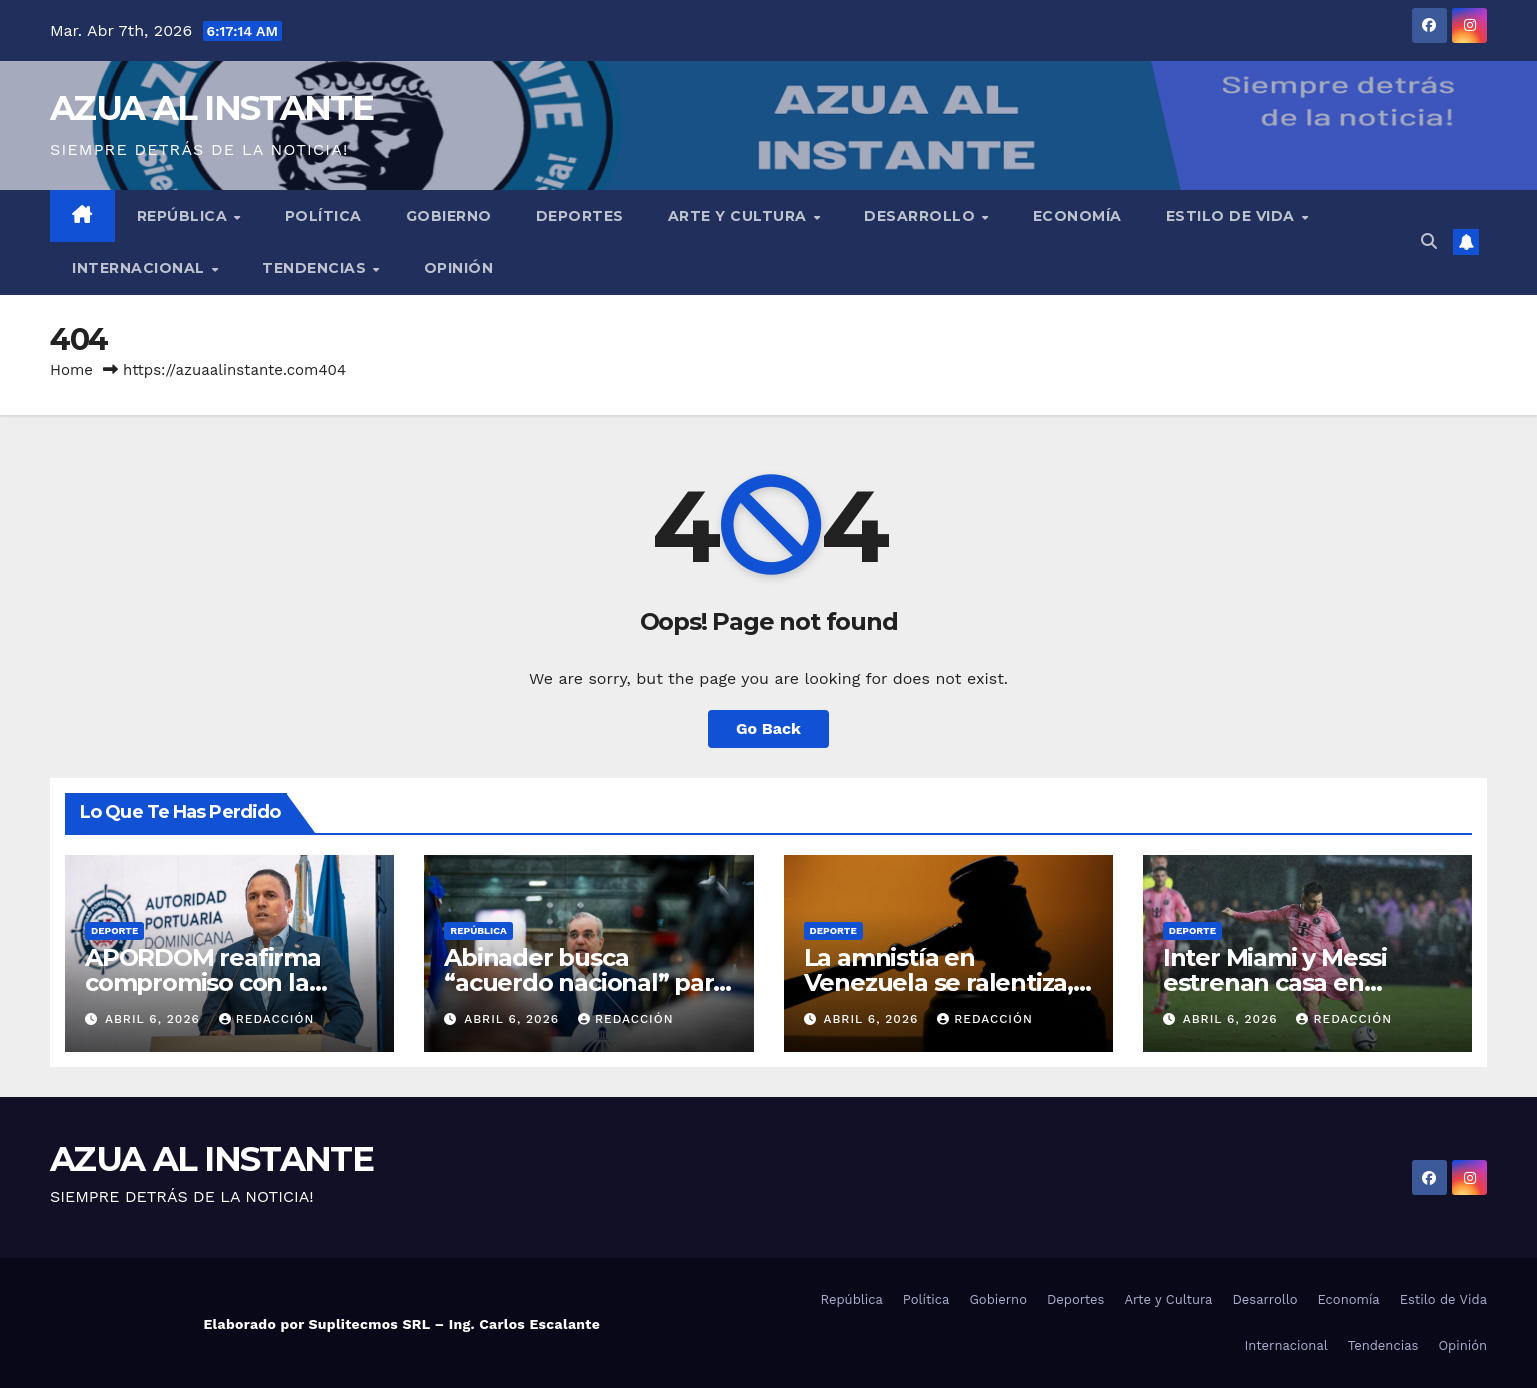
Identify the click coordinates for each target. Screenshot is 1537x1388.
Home (71, 370)
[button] (1429, 241)
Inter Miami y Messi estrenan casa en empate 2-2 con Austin (1295, 982)
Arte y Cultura (740, 216)
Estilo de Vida (1233, 216)
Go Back (768, 728)
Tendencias (316, 268)
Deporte (114, 930)
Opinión (459, 268)
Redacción (267, 1019)
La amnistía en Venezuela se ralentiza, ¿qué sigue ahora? (938, 982)
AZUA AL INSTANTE (211, 108)
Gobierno (449, 216)
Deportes (580, 216)
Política (323, 216)
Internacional (140, 268)
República (184, 216)
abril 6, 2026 (155, 1019)
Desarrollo (922, 216)
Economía (1077, 216)
